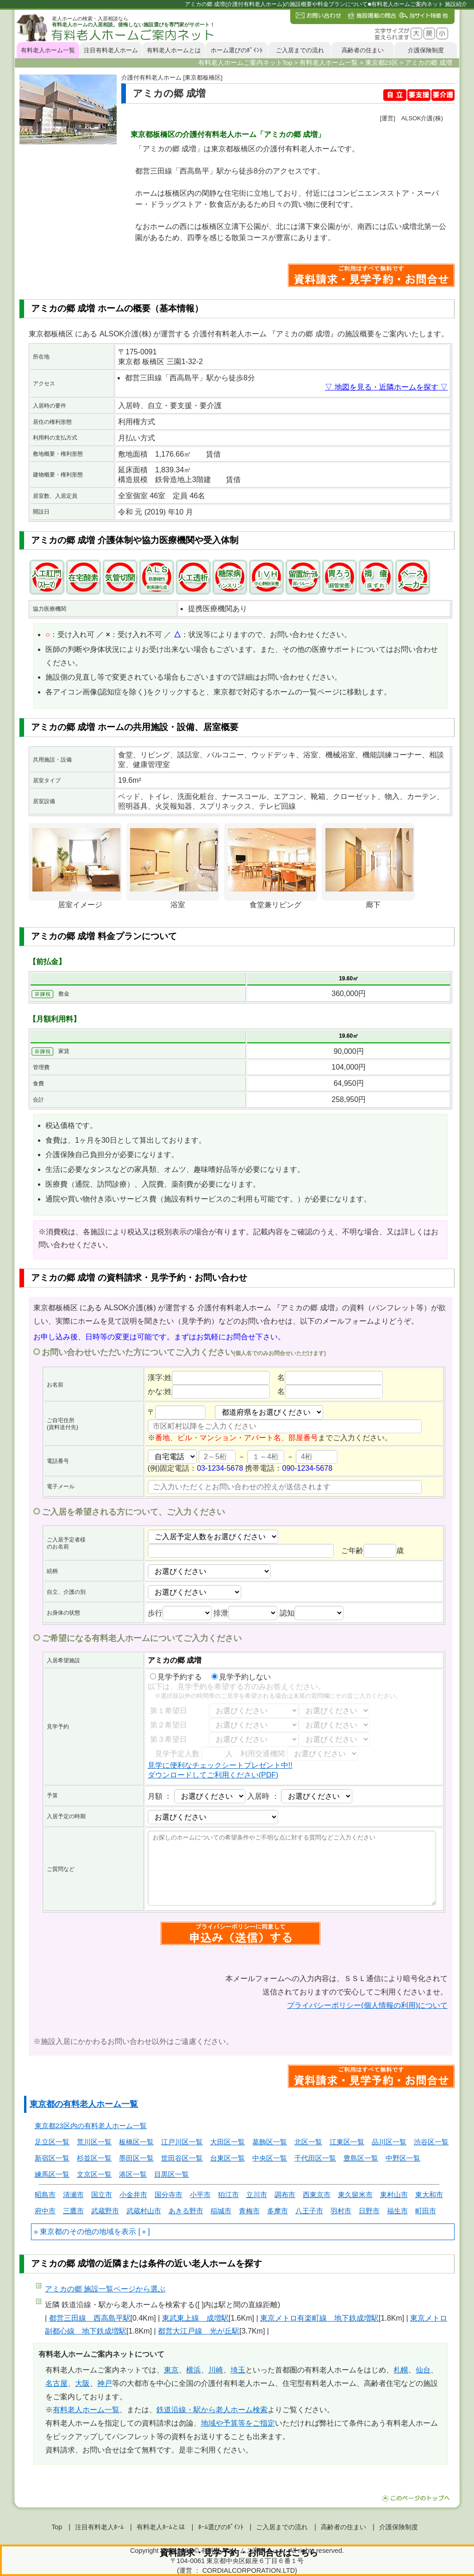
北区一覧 (308, 2142)
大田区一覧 (227, 2142)
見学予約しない (241, 1677)
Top (56, 2527)
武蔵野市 (105, 2211)
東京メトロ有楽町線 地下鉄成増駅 (319, 2318)
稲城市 (221, 2211)
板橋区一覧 (136, 2142)
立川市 (256, 2194)
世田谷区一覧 (182, 2158)
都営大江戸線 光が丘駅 (198, 2331)
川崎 (215, 2370)
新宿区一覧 (52, 2158)
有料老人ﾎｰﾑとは (161, 2527)
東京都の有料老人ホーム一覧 (84, 2104)
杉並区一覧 (94, 2158)
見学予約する (176, 1677)
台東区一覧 (227, 2158)
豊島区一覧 (360, 2158)
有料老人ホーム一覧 (48, 50)
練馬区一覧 (52, 2174)
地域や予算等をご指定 (238, 2423)
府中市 (45, 2211)
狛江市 (228, 2194)
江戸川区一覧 (182, 2142)
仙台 (423, 2370)
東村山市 (394, 2194)
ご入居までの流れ (300, 50)
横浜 (193, 2370)
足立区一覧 (52, 2142)
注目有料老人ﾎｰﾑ (99, 2527)
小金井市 (133, 2194)
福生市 (397, 2211)
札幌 (400, 2370)
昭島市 (45, 2194)
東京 (171, 2370)
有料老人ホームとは (174, 50)
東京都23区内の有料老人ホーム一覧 (91, 2126)
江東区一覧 (347, 2142)
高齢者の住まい (363, 50)
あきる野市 (185, 2211)
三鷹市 (73, 2211)
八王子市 (309, 2211)
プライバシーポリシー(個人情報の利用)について (367, 2005)
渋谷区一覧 (431, 2142)
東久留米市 (355, 2194)
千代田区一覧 (315, 2158)
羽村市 (341, 2211)
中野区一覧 (403, 2158)
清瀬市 (73, 2194)
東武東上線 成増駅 (195, 2318)
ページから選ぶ (105, 2289)
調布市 (284, 2194)
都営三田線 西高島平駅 (90, 2318)
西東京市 (317, 2194)
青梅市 (249, 2211)
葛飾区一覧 (269, 2142)
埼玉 (238, 2370)
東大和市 (429, 2194)
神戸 (104, 2383)
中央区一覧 (269, 2158)
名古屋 (56, 2383)
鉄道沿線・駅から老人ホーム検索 (212, 2410)
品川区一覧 (389, 2142)
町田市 (425, 2211)
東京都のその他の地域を (80, 2231)
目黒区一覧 (171, 2174)
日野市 (369, 2211)
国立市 (101, 2194)
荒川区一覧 (94, 2142)
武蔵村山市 (143, 2211)
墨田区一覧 (136, 2158)
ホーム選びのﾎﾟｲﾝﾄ (237, 50)
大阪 (82, 2383)
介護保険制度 (426, 50)
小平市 (200, 2194)
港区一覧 (133, 2174)
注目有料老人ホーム (111, 50)
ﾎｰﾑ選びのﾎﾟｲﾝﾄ (220, 2527)
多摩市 (277, 2211)
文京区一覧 (94, 2174)
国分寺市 (168, 2194)
